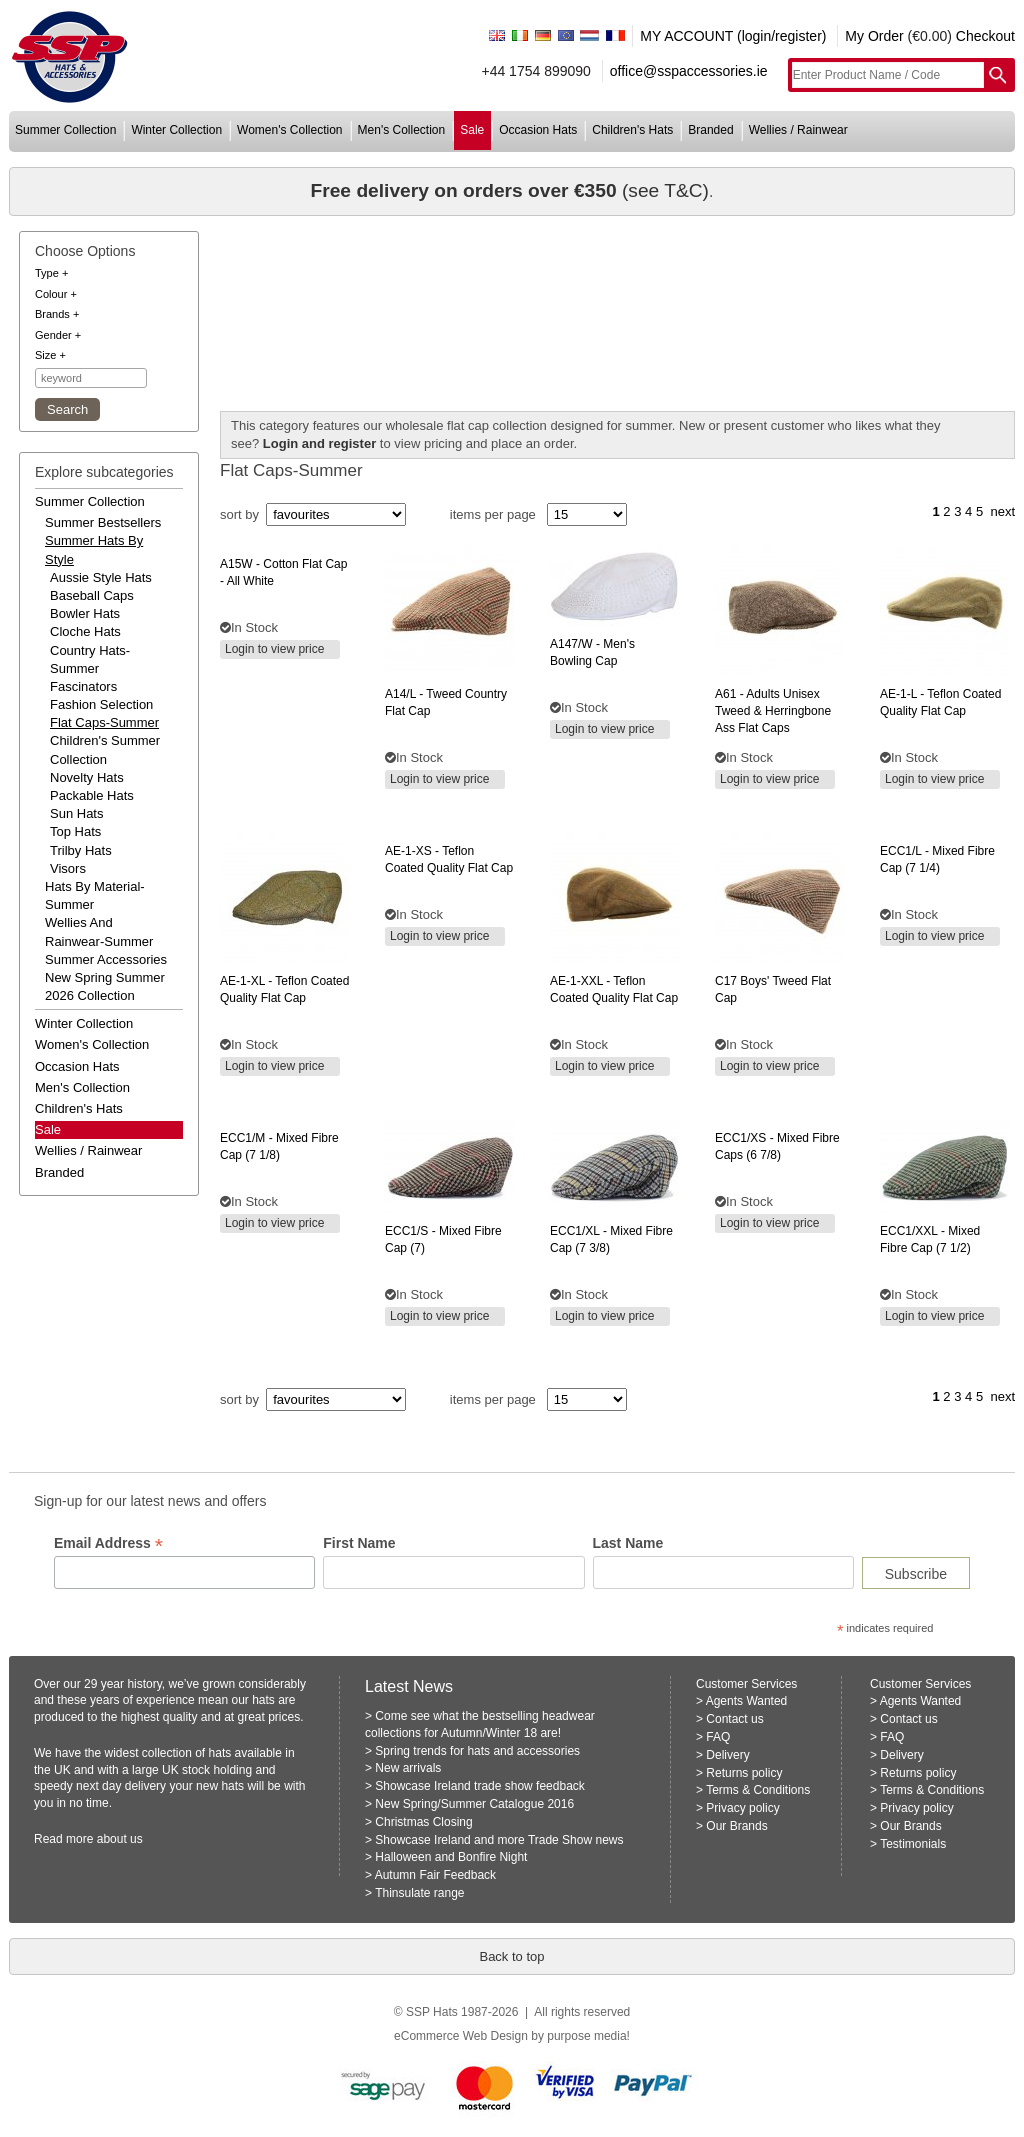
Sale (48, 1129)
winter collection (176, 130)
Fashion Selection (101, 704)
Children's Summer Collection (105, 749)
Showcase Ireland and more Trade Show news (499, 1840)
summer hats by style (94, 549)
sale (472, 130)
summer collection (65, 130)
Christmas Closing (423, 1822)
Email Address (108, 1543)
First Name (359, 1543)
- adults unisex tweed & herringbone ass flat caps (773, 711)
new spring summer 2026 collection (105, 986)
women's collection (289, 130)
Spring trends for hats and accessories (477, 1751)
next (1002, 511)
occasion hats (538, 130)
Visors (68, 868)
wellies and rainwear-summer (99, 931)
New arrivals (408, 1768)
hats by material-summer (95, 895)
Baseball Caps (92, 595)
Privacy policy (742, 1808)
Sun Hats (76, 813)
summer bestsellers (103, 522)
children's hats (632, 130)
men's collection (402, 130)
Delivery (727, 1755)
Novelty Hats (87, 777)
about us (120, 1839)
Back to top (511, 1956)
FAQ (718, 1737)
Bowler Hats (85, 613)
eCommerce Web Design (461, 2036)
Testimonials (913, 1844)
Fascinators (83, 686)
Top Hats (75, 831)
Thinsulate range (419, 1893)
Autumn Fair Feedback (435, 1875)
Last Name (628, 1543)
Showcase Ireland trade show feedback (479, 1786)
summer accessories (106, 959)
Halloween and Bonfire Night (451, 1857)
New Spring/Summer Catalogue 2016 (474, 1804)
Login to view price (274, 649)
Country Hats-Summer (90, 659)
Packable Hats (92, 795)
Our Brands (736, 1826)
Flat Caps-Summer (104, 722)
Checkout (985, 36)
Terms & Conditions (758, 1790)
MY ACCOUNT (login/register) (733, 36)
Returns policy (744, 1773)
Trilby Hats (81, 850)
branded (710, 130)
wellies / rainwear (798, 130)
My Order (874, 36)
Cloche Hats (85, 631)
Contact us (734, 1719)
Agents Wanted (747, 1701)
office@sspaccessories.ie (689, 71)
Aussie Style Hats (101, 577)
